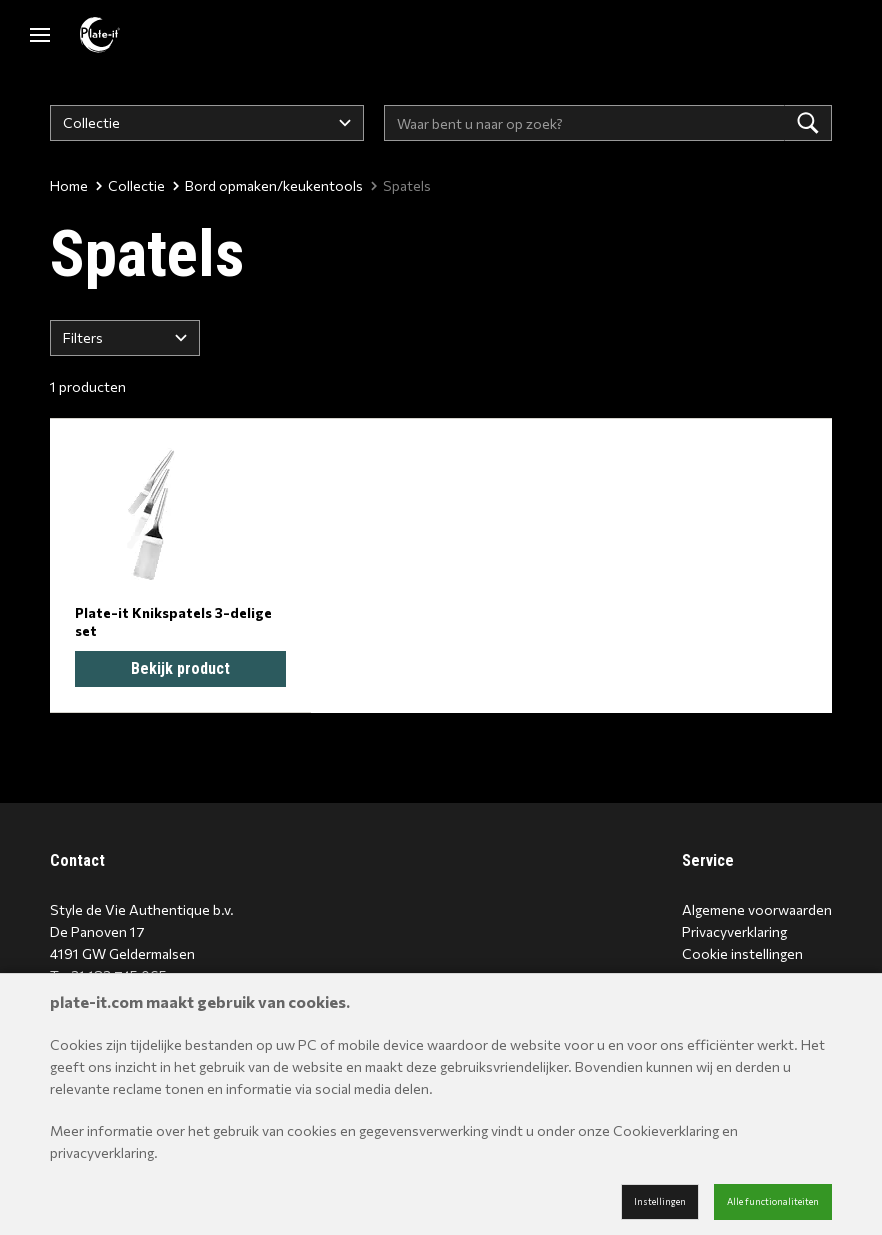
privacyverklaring (102, 1152)
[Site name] (100, 35)
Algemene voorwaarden (757, 909)
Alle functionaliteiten (773, 1201)
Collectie (130, 185)
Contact (77, 860)
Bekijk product (180, 668)
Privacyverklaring (734, 931)
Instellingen (660, 1201)
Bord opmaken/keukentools (268, 185)
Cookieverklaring (666, 1130)
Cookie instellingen (742, 953)
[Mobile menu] (40, 35)
